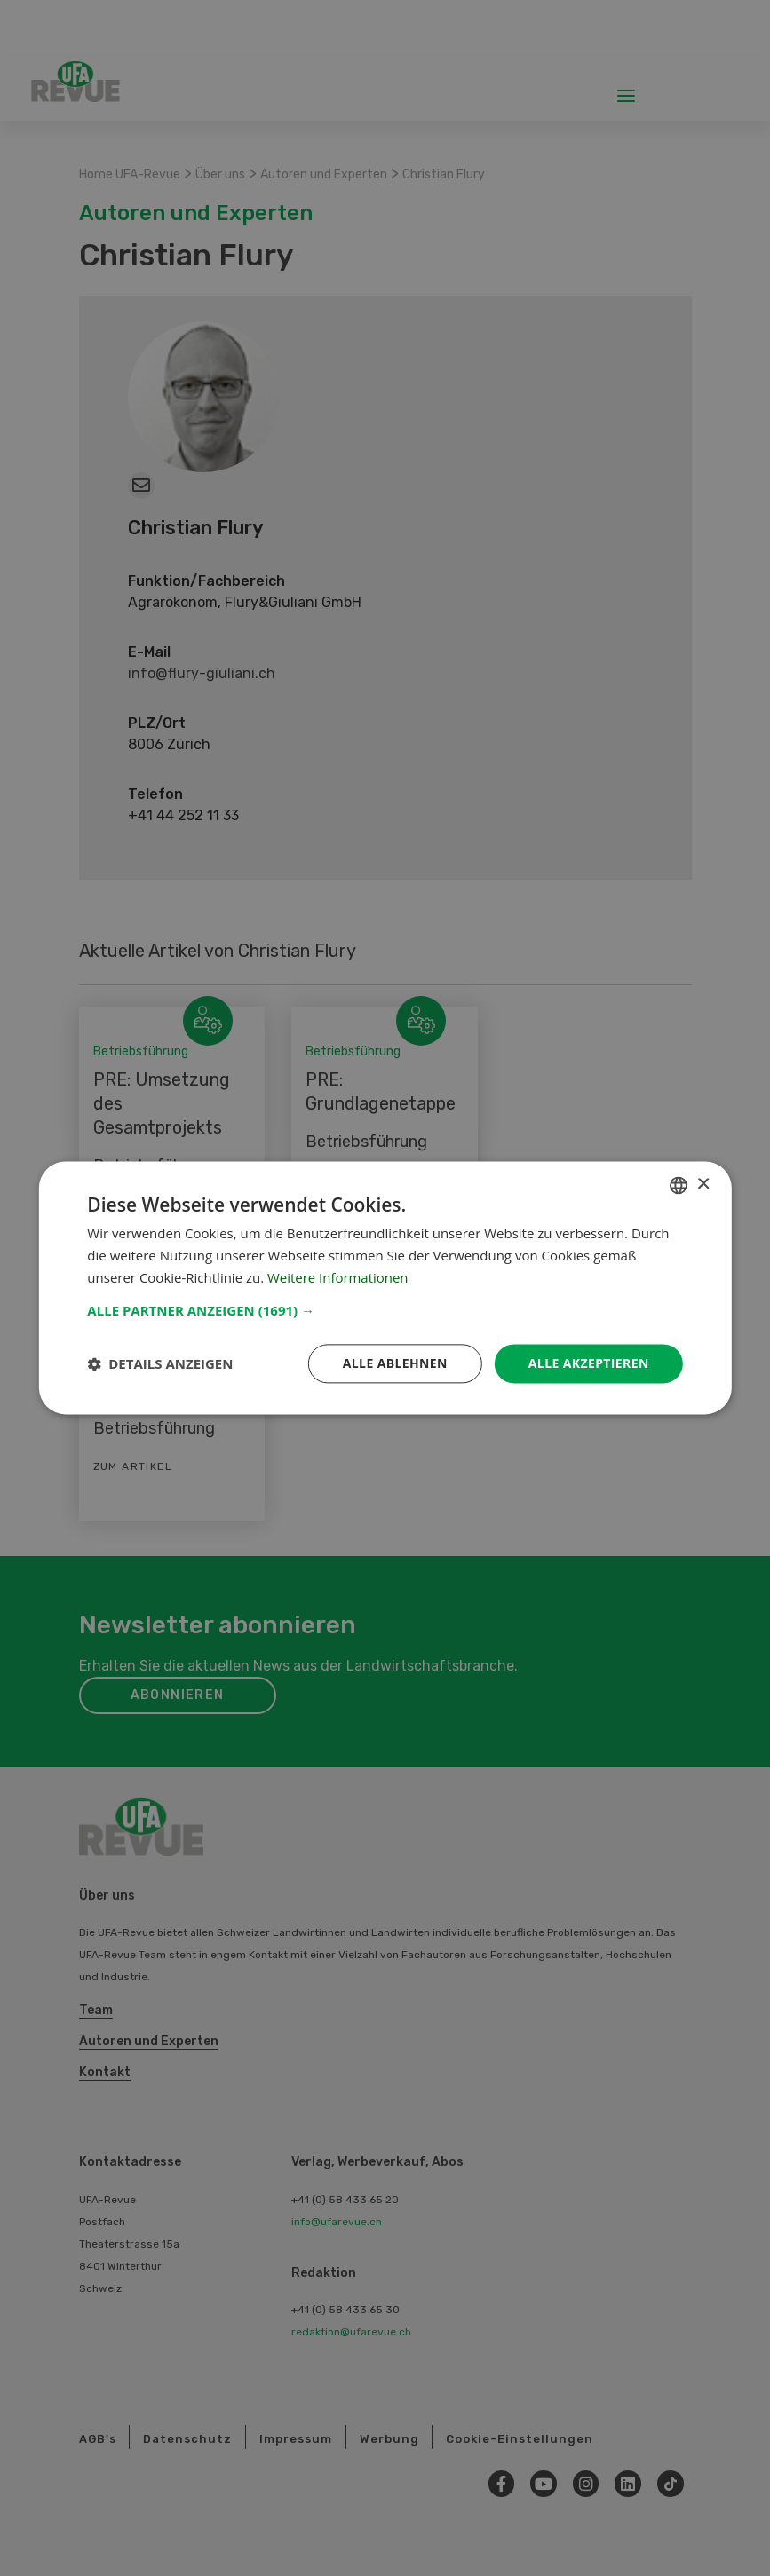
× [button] (703, 1184)
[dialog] (384, 1287)
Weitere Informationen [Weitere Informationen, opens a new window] (338, 1277)
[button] (384, 1310)
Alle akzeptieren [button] (588, 1363)
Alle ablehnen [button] (394, 1363)
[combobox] (678, 1185)
